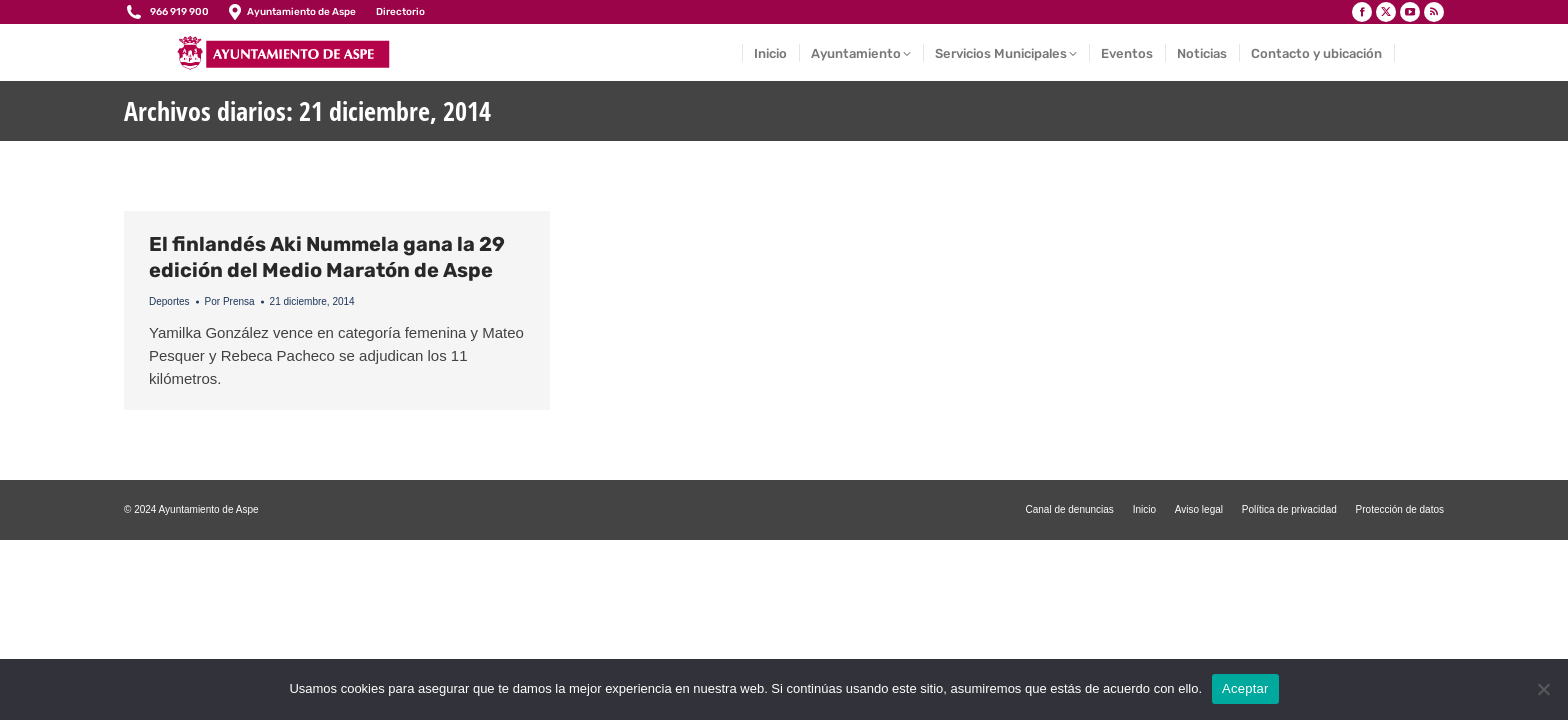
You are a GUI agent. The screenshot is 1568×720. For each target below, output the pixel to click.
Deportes (169, 301)
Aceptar (1245, 688)
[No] (1543, 689)
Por (230, 301)
